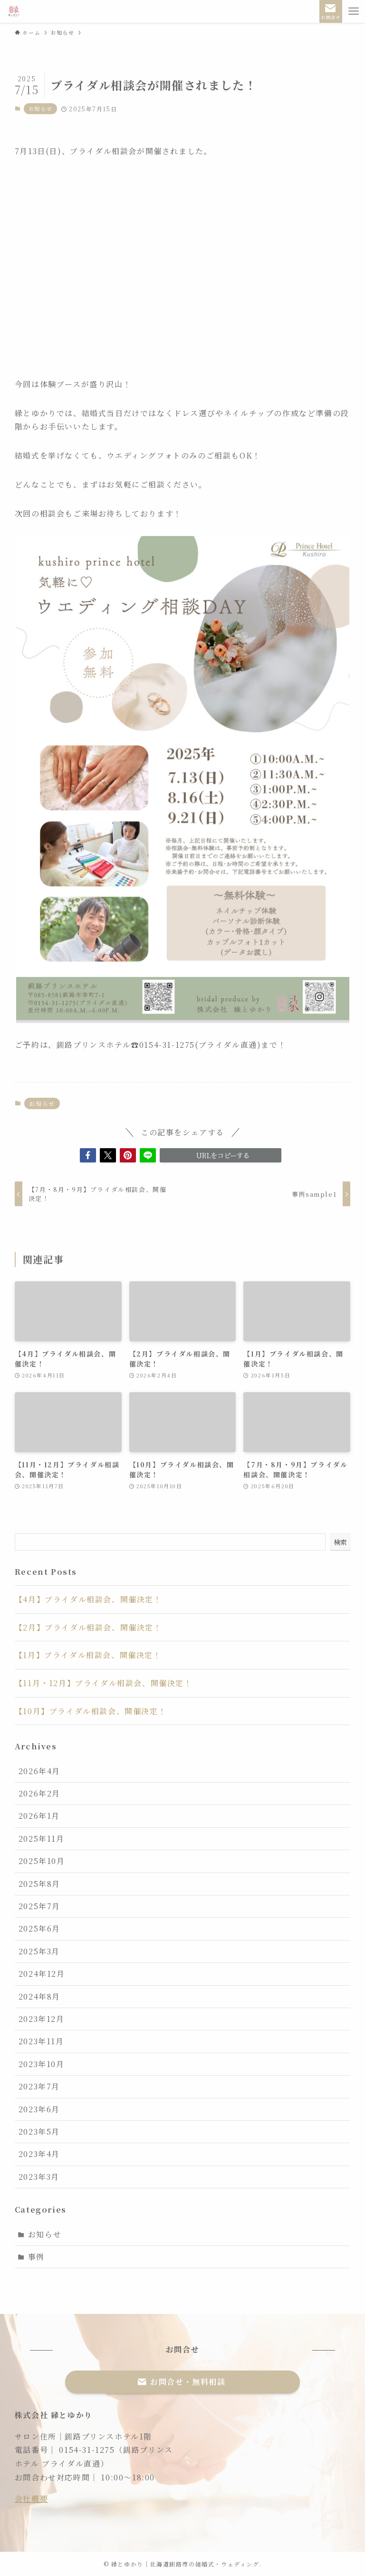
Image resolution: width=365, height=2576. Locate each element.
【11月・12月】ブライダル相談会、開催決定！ (103, 1683)
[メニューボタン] (353, 11)
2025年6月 (39, 1928)
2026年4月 (39, 1771)
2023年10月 (42, 2064)
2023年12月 (42, 2018)
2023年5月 (39, 2131)
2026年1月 (39, 1815)
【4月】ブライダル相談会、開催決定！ (88, 1599)
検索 (340, 1542)
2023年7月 (39, 2086)
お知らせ (40, 108)
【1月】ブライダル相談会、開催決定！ (88, 1654)
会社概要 (31, 2498)
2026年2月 (39, 1793)
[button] (88, 1155)
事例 (36, 2256)
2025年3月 (39, 1951)
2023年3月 (39, 2176)
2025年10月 (42, 1860)
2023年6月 (39, 2109)
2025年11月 (42, 1838)
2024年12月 (42, 1973)
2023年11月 (41, 2041)
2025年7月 (39, 1906)
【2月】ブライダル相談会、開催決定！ (88, 1627)
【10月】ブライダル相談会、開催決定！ (90, 1711)
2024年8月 (39, 1996)
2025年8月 (39, 1883)
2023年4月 (39, 2153)
